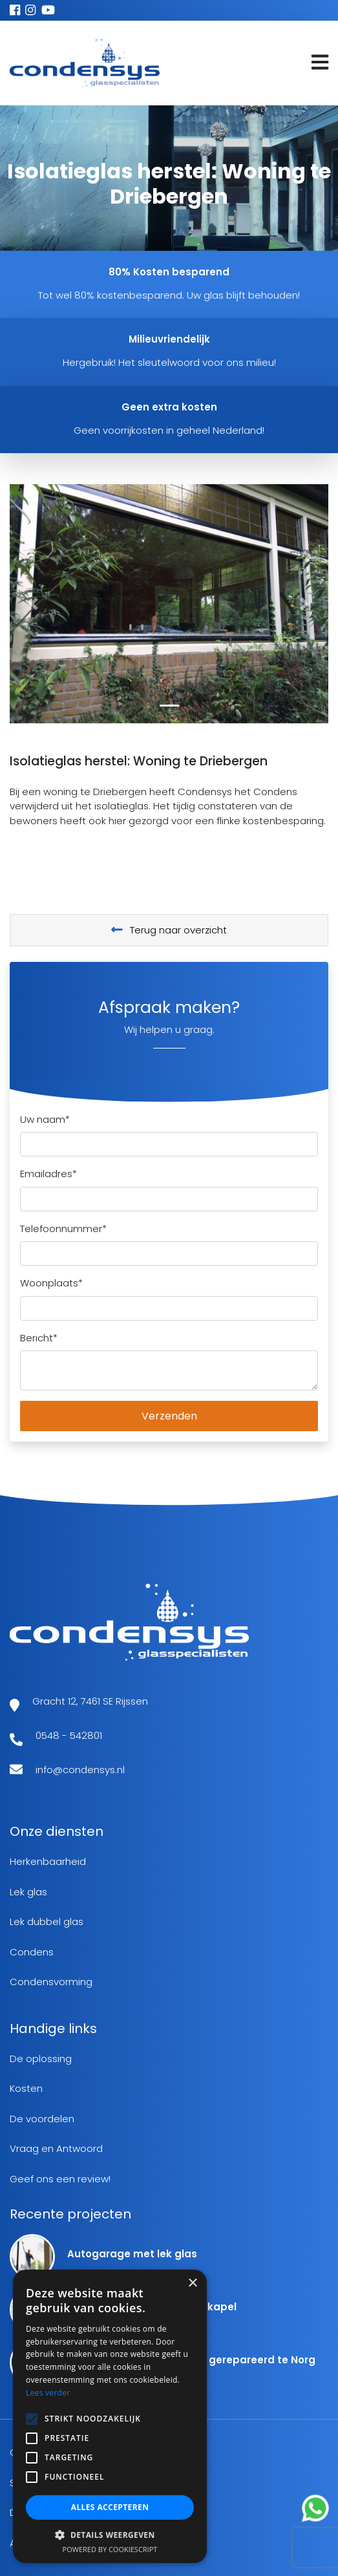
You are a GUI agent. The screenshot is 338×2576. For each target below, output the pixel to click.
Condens (32, 1952)
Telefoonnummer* (63, 1228)
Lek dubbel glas (46, 1921)
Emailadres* (48, 1173)
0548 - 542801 (69, 1735)
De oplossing (41, 2058)
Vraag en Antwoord (56, 2148)
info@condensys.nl (80, 1769)
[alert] (110, 2416)
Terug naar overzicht (169, 930)
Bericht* (39, 1338)
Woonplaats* (51, 1283)
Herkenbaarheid (48, 1861)
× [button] (192, 2283)
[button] (34, 603)
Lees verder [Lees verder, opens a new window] (48, 2392)
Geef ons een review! (60, 2179)
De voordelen (42, 2118)
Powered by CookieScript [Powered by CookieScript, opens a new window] (110, 2549)
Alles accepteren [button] (110, 2507)
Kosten (26, 2088)
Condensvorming (51, 1981)
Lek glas (28, 1892)
